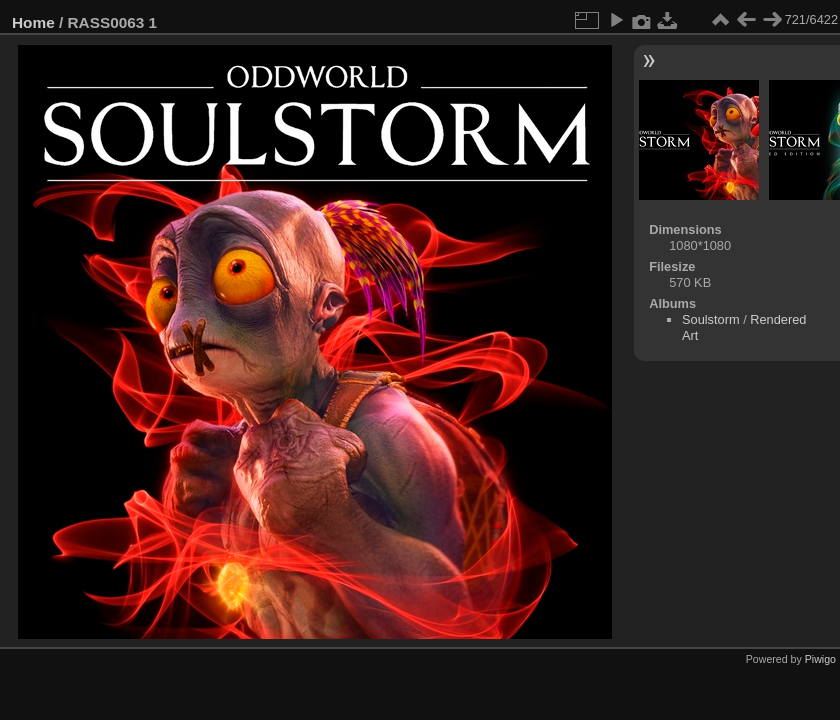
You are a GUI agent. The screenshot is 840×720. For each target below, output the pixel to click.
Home (33, 22)
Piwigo (820, 659)
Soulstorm (711, 319)
